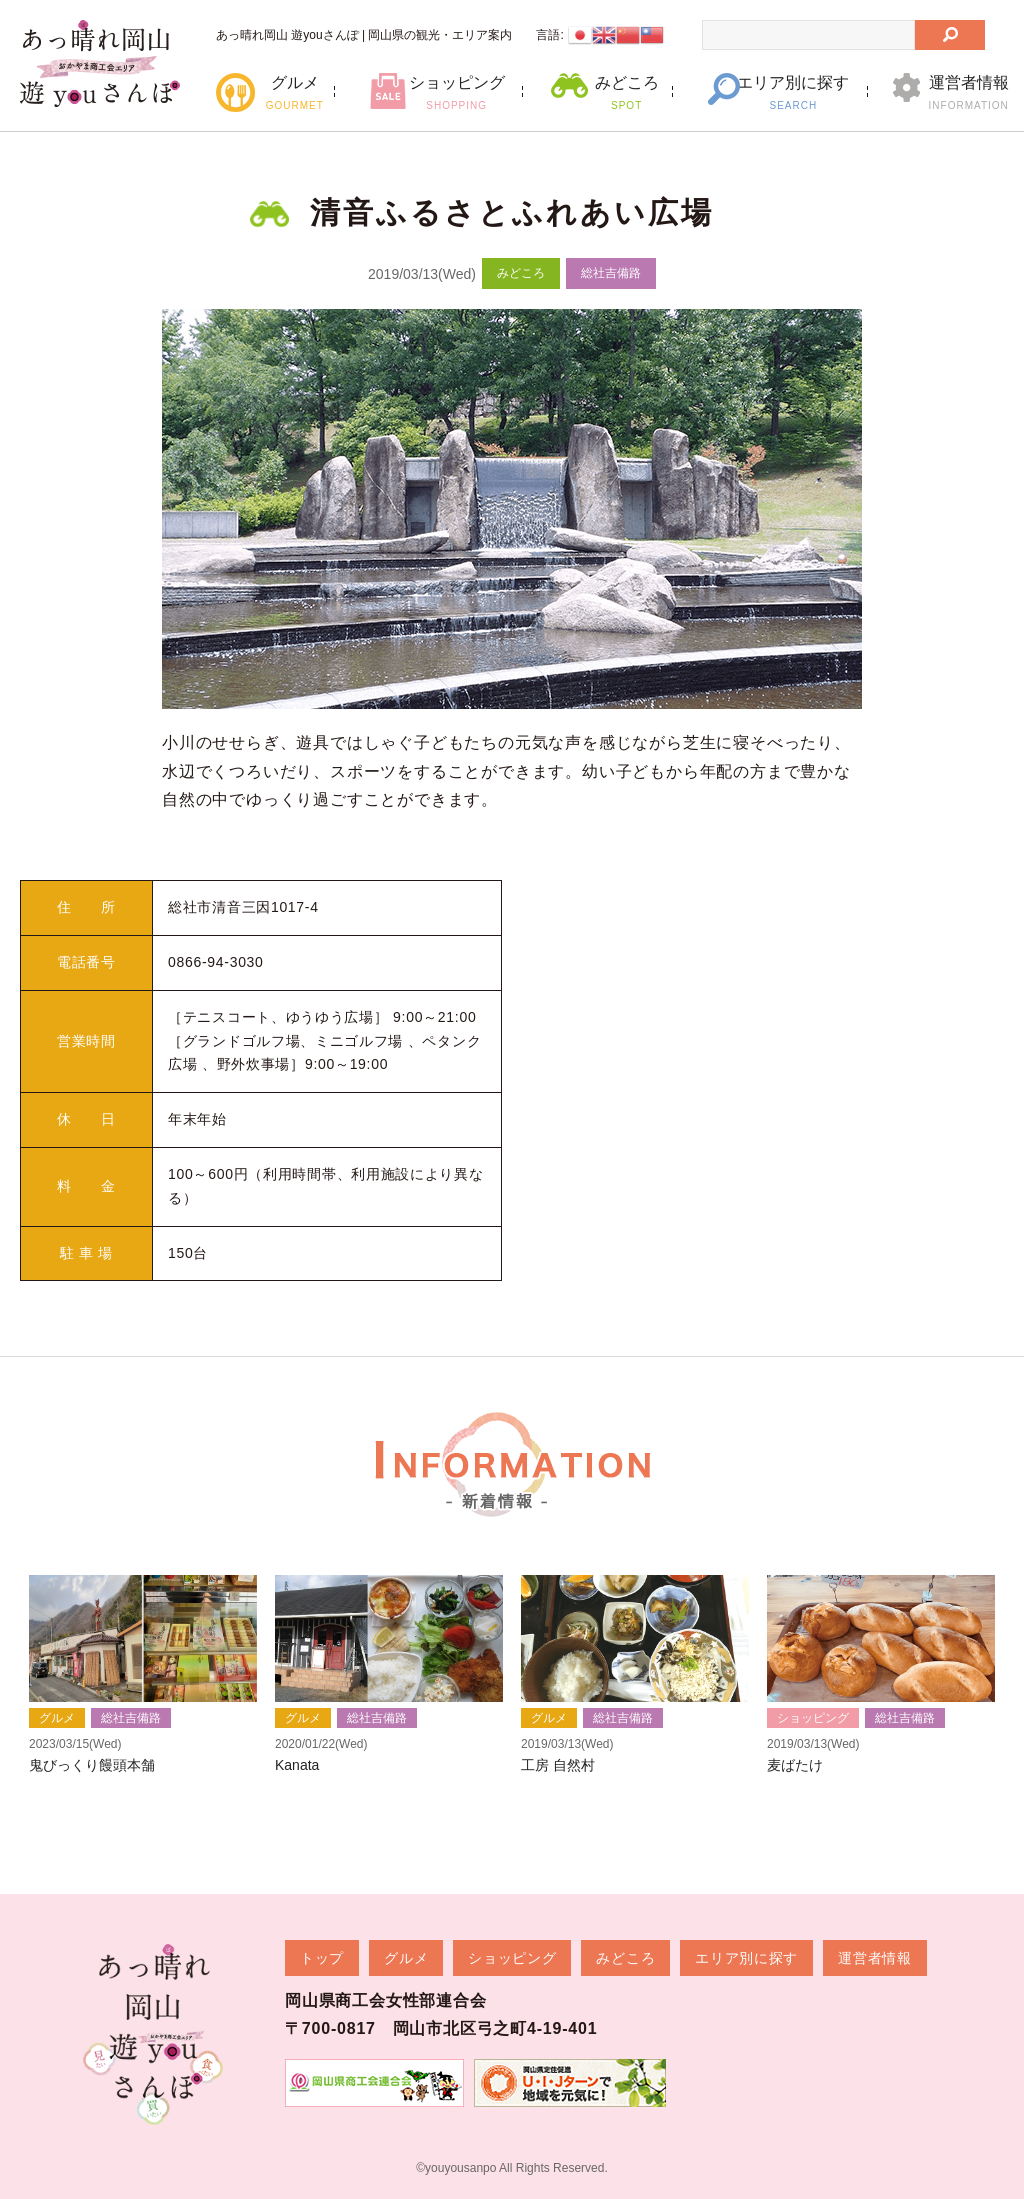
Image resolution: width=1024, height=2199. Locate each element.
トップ (322, 1958)
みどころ (626, 92)
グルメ (294, 92)
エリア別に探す (793, 92)
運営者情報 (968, 92)
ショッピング (456, 92)
